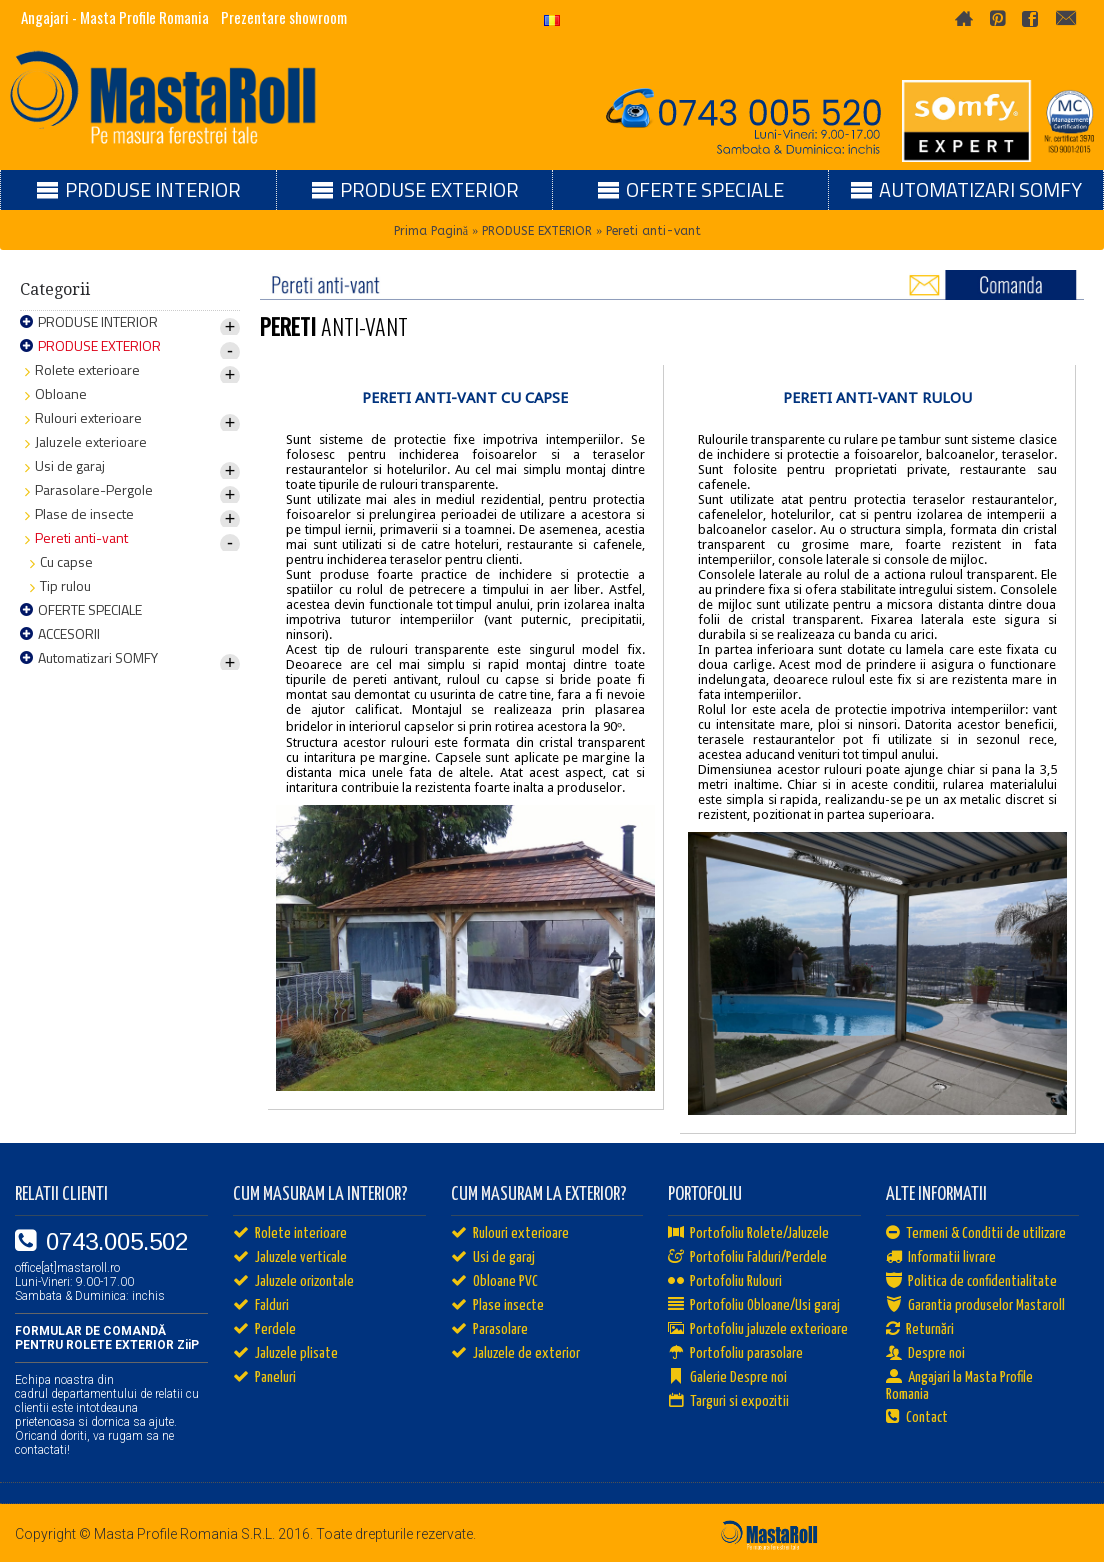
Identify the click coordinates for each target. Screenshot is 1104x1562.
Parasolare (489, 1330)
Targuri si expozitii (728, 1402)
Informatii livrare (941, 1258)
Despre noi (925, 1354)
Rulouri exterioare (510, 1234)
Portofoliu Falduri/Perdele (747, 1258)
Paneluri (264, 1378)
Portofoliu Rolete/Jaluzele (748, 1234)
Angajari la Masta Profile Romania (959, 1386)
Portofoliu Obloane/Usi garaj (754, 1306)
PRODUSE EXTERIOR (537, 231)
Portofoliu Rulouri (725, 1282)
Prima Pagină (431, 231)
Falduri (261, 1306)
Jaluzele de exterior (515, 1354)
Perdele (264, 1330)
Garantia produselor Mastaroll (975, 1306)
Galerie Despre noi (727, 1378)
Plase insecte (497, 1306)
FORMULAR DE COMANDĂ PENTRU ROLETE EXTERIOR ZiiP (107, 1338)
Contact (917, 1418)
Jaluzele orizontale (293, 1282)
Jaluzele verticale (290, 1258)
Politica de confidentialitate (971, 1282)
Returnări (920, 1330)
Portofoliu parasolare (735, 1354)
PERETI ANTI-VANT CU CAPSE (465, 398)
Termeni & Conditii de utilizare (976, 1234)
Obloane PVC (494, 1282)
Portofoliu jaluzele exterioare (758, 1330)
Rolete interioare (290, 1234)
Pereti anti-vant (653, 231)
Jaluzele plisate (285, 1354)
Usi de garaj (493, 1258)
